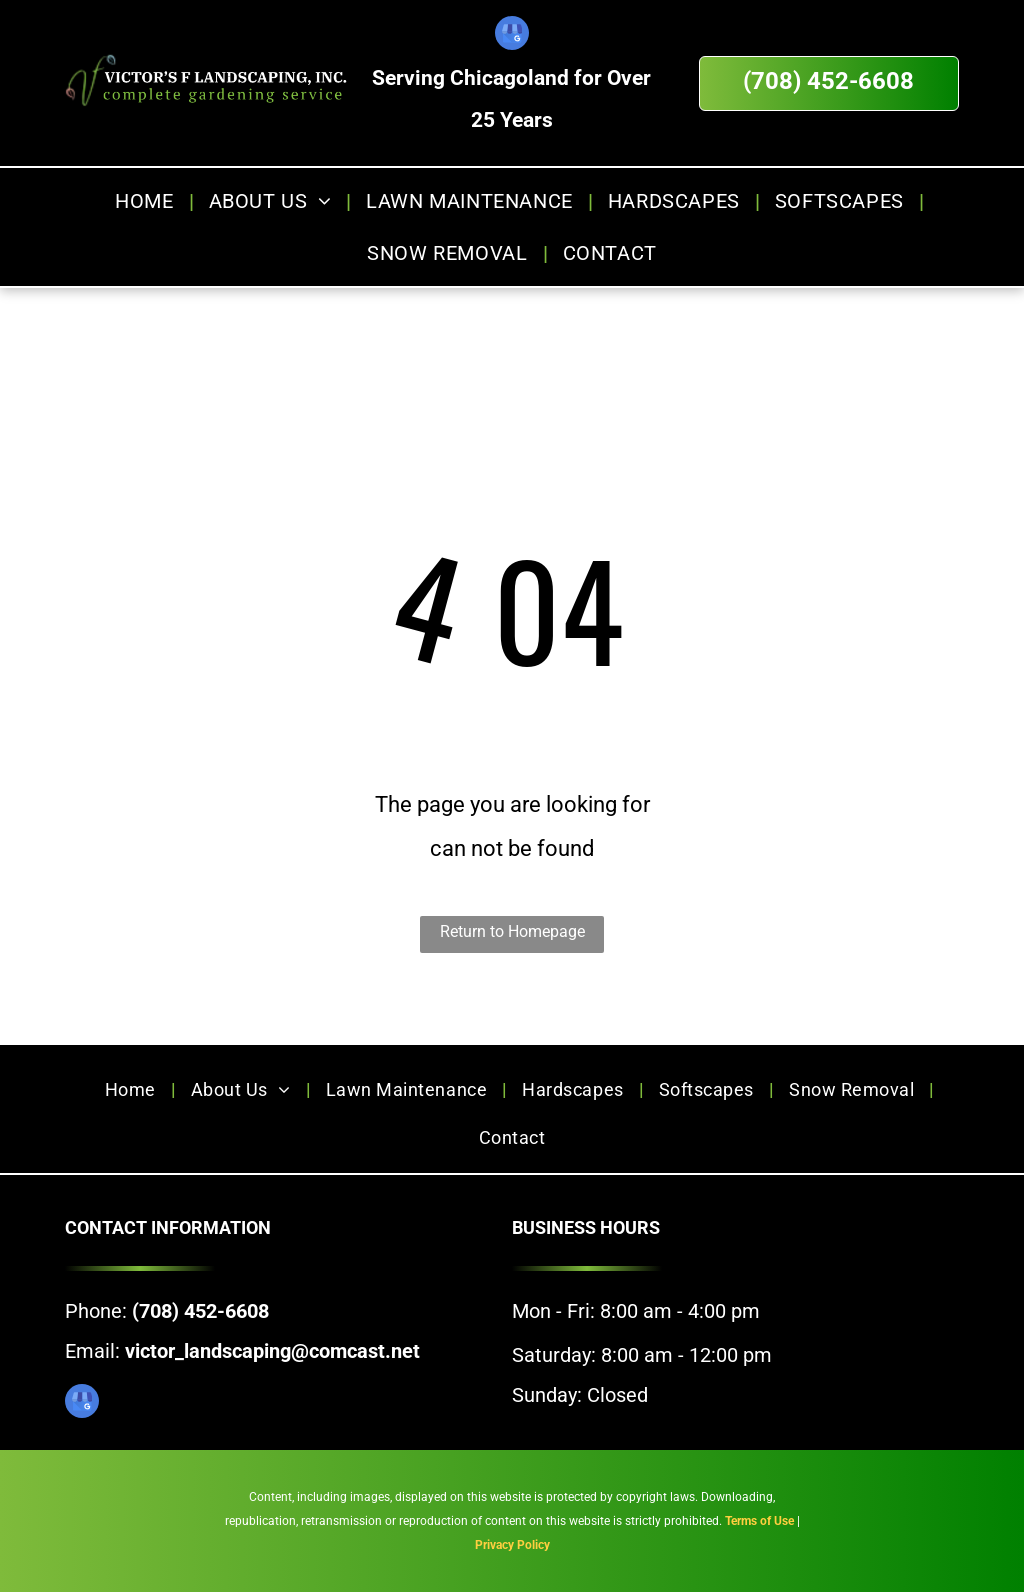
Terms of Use (759, 1521)
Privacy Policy (512, 1545)
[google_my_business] (512, 35)
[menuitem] (146, 201)
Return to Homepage (512, 931)
